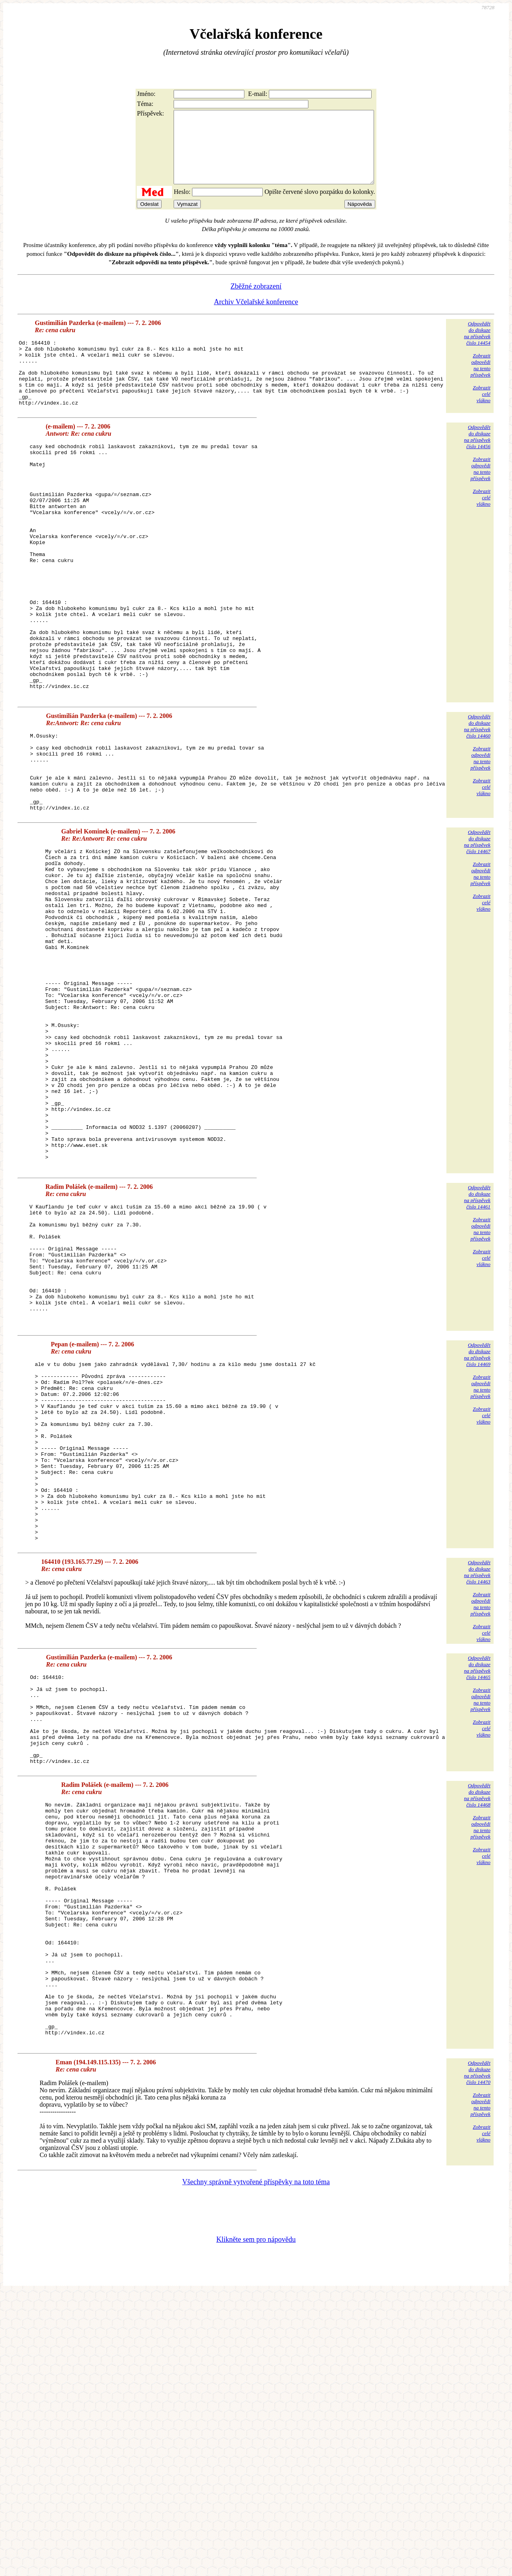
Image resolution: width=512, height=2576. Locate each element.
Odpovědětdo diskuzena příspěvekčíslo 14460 (477, 804)
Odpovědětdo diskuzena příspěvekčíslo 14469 (477, 1535)
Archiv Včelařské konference (256, 316)
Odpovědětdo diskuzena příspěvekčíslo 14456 (477, 464)
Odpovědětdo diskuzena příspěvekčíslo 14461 (477, 1354)
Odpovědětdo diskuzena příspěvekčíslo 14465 (477, 1884)
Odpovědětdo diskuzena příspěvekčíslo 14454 (477, 347)
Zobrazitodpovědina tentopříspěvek (480, 379)
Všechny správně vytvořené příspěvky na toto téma (256, 2465)
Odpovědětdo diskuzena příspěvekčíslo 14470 (477, 2355)
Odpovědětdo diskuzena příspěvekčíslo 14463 (477, 1789)
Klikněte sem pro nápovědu (256, 2522)
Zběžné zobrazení (255, 301)
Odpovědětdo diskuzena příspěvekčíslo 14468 (477, 2030)
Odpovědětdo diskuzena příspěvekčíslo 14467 (477, 935)
